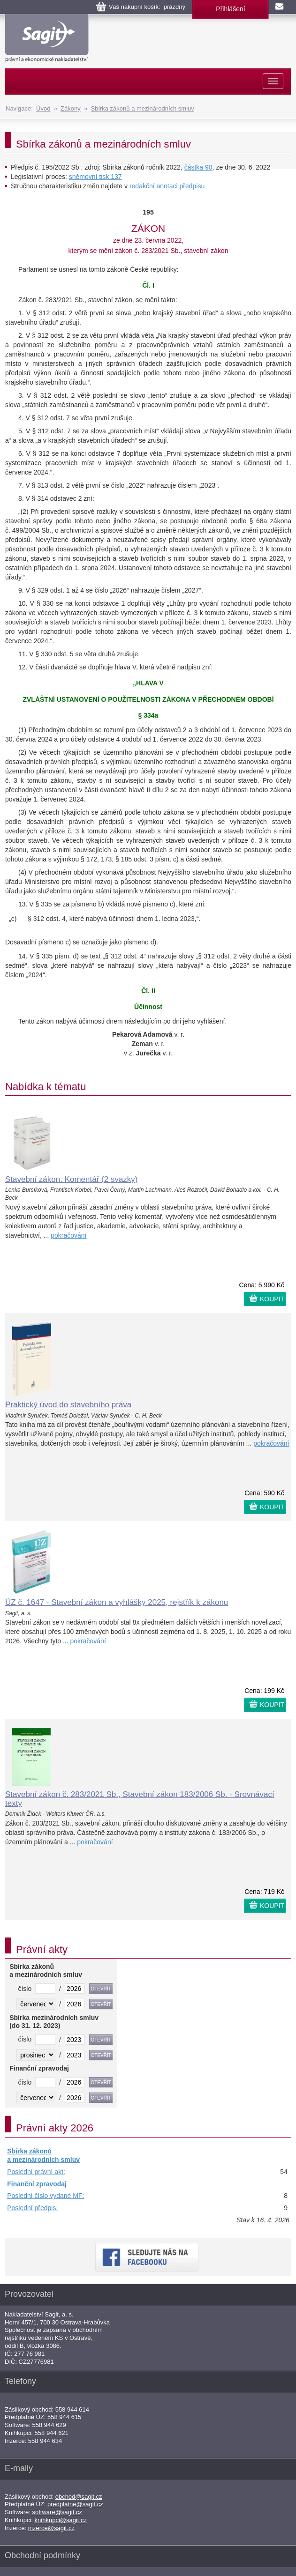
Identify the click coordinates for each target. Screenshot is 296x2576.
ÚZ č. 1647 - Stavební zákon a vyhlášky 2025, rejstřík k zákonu (116, 1602)
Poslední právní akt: (36, 2171)
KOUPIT (272, 1299)
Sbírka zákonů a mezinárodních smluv (142, 108)
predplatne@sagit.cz (75, 2504)
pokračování (68, 1235)
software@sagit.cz (57, 2512)
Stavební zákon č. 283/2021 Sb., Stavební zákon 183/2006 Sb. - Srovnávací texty (139, 1799)
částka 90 (198, 167)
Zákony (71, 108)
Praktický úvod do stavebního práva (68, 1404)
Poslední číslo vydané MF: (45, 2195)
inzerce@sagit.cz (51, 2527)
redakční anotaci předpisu (167, 186)
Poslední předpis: (32, 2208)
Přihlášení (230, 9)
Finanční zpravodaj (37, 2184)
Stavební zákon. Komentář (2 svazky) (71, 1179)
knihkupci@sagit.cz (61, 2520)
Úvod (43, 108)
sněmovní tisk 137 (95, 176)
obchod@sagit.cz (78, 2496)
